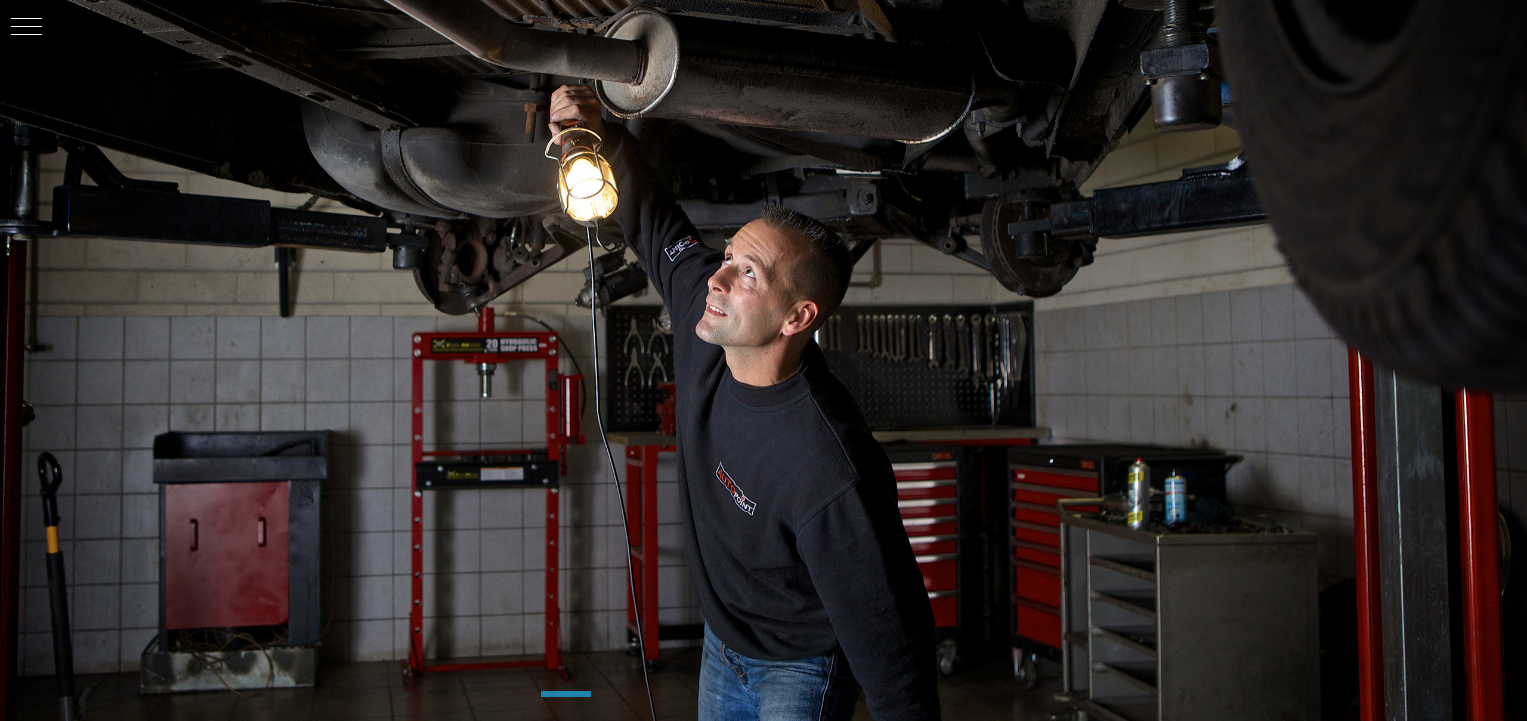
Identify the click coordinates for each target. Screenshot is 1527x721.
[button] (26, 26)
